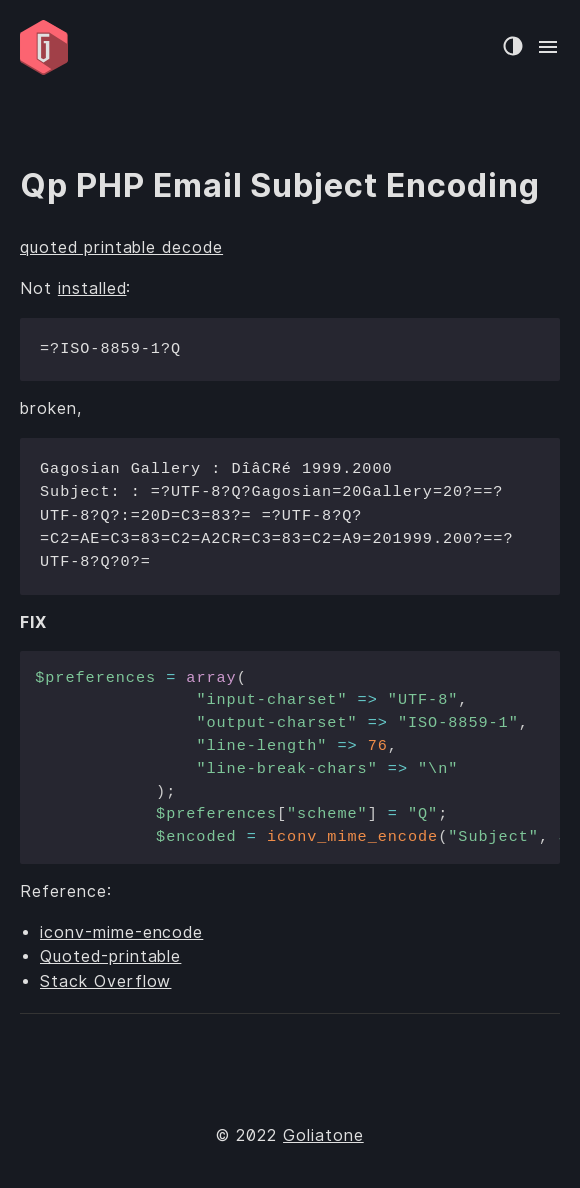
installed (92, 288)
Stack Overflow (105, 981)
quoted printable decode (121, 247)
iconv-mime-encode (121, 932)
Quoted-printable (110, 956)
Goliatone (323, 1135)
